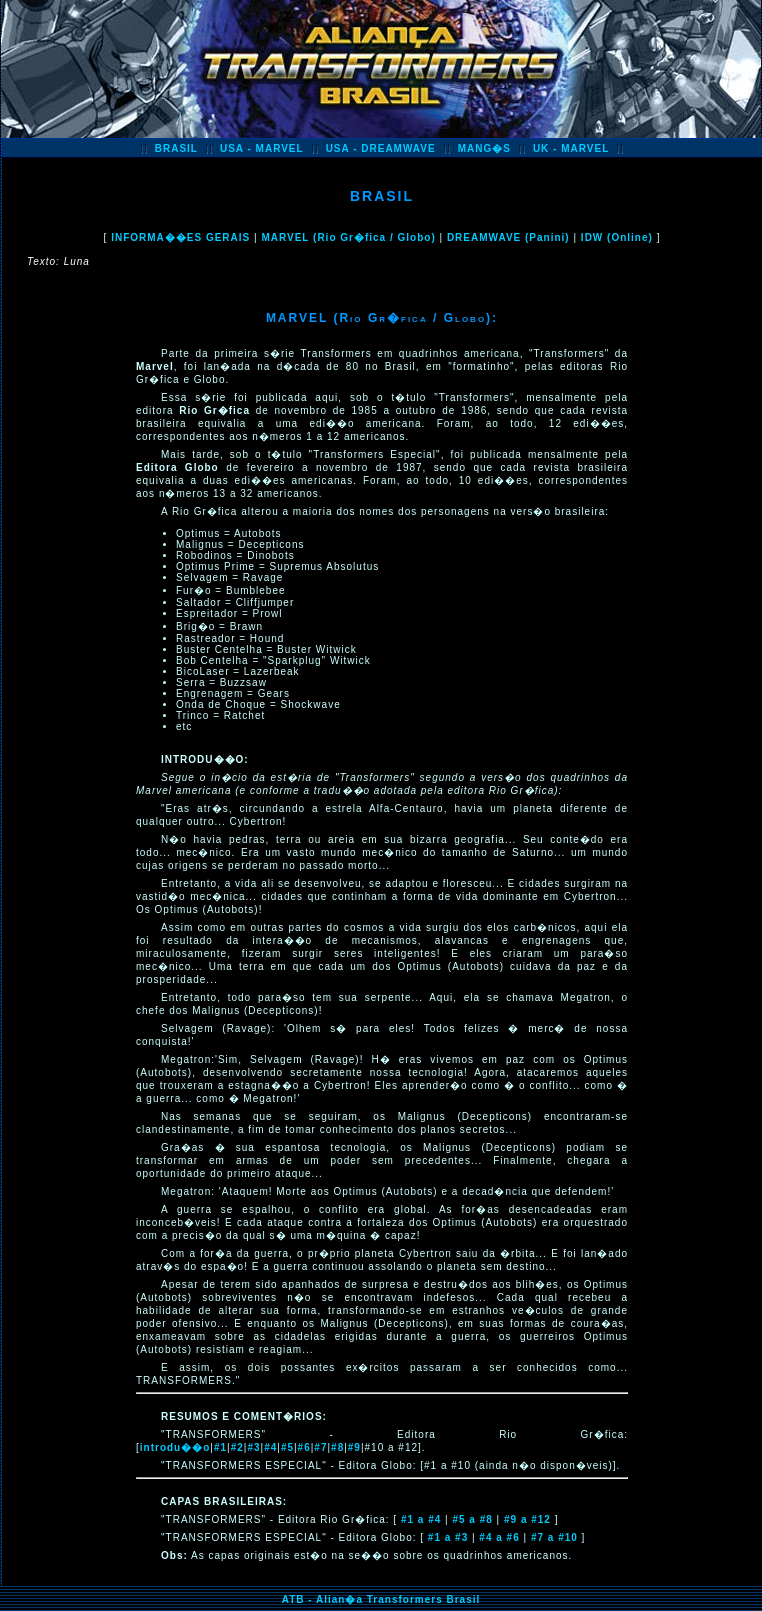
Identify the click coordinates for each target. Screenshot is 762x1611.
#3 (253, 1447)
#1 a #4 (421, 1519)
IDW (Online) (617, 237)
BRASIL (176, 148)
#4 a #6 (499, 1537)
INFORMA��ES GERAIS (180, 237)
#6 (304, 1447)
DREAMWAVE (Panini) (508, 237)
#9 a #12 (527, 1519)
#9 (354, 1447)
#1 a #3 (448, 1537)
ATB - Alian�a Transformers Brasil (381, 1599)
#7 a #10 (554, 1537)
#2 (237, 1447)
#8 (337, 1447)
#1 (220, 1447)
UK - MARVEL (571, 148)
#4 (270, 1447)
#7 (320, 1447)
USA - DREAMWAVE (381, 148)
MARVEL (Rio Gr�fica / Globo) (348, 237)
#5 (287, 1447)
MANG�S (484, 148)
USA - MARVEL (262, 148)
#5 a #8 (472, 1519)
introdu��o (175, 1447)
